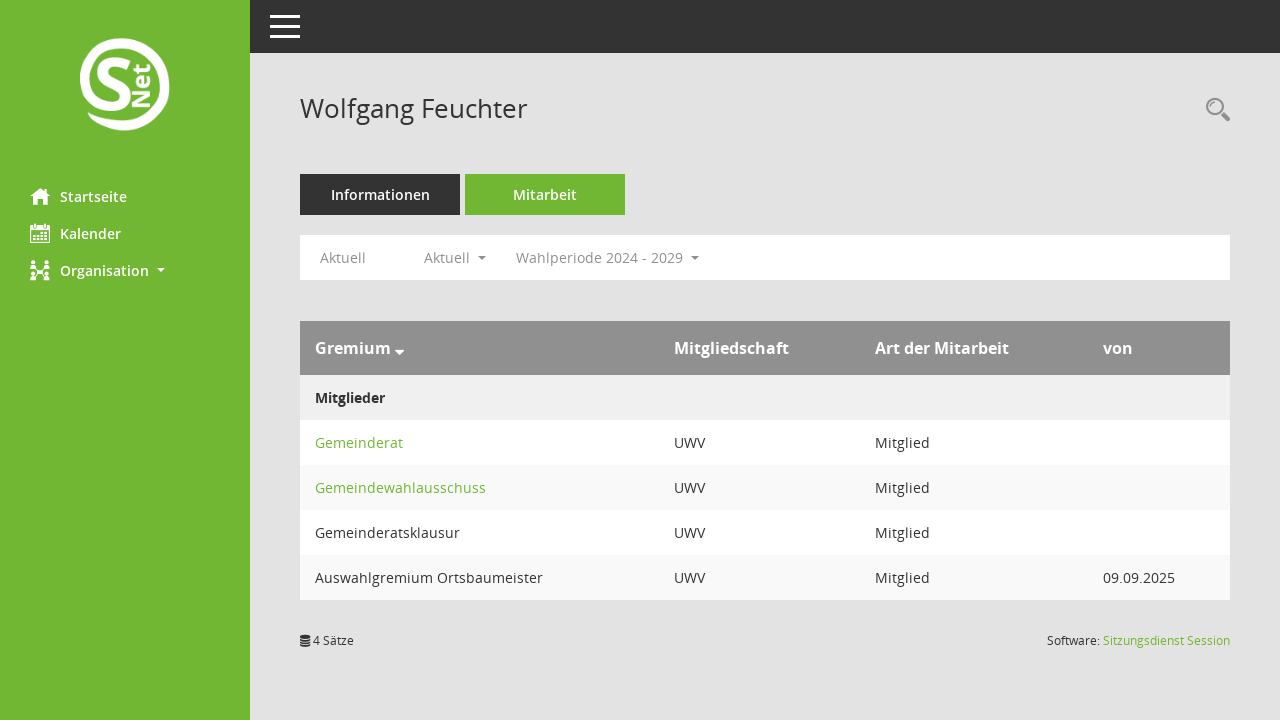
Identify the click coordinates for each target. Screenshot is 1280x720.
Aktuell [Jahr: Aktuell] (343, 257)
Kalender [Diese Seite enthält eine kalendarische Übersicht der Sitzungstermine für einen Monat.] (75, 233)
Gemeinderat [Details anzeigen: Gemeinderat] (359, 442)
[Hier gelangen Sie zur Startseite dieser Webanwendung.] (125, 86)
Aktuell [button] (455, 257)
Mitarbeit (545, 194)
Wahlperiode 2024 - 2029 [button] (607, 257)
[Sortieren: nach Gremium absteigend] (399, 348)
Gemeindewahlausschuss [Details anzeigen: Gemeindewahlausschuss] (400, 487)
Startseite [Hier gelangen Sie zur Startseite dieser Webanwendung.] (78, 196)
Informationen (380, 194)
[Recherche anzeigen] (1213, 110)
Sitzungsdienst (1166, 640)
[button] (125, 270)
